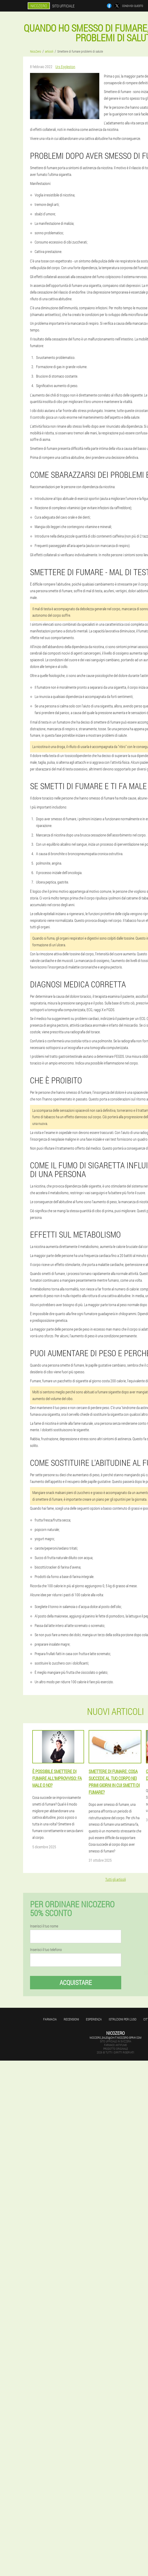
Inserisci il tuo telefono (46, 1949)
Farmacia (50, 2019)
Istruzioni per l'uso (122, 2019)
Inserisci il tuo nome (44, 1926)
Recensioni (71, 2019)
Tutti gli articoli (115, 1879)
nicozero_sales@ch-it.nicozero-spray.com (115, 2037)
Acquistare (76, 1982)
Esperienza (94, 2019)
